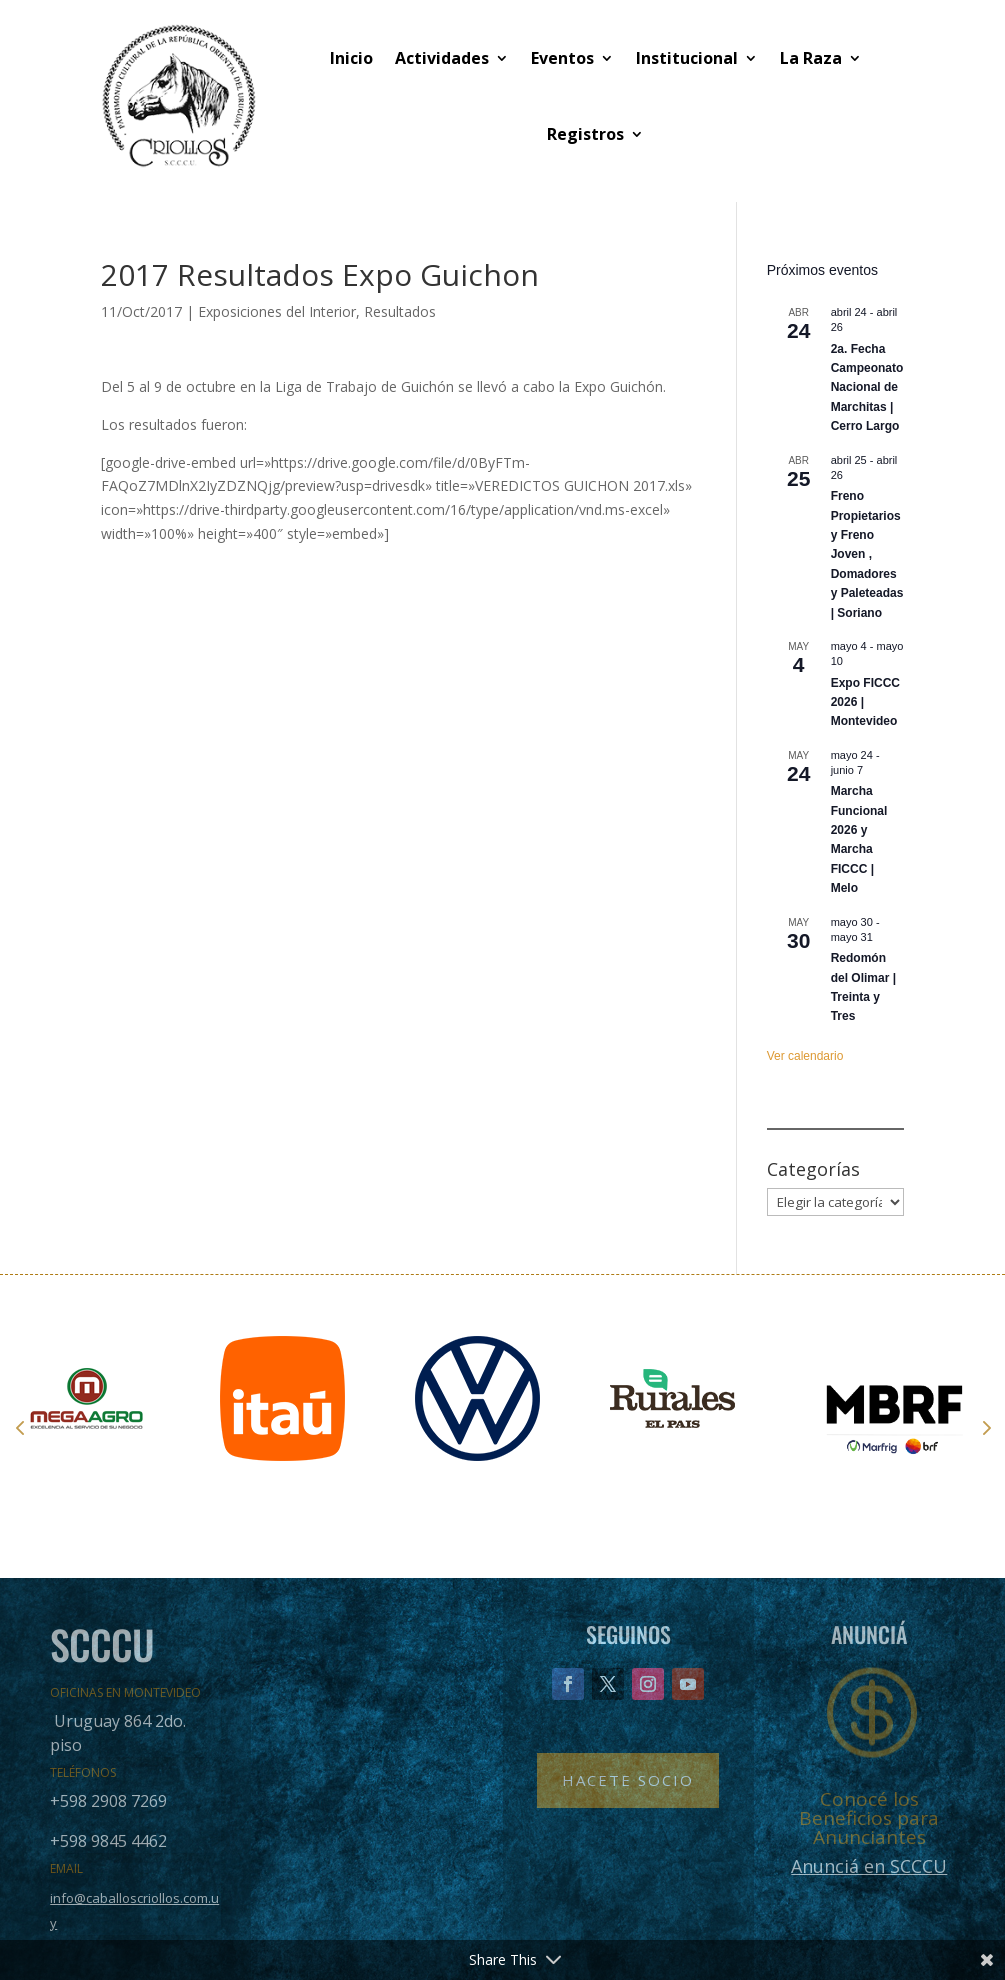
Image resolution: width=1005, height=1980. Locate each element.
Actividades (442, 58)
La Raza (811, 58)
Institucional (687, 58)
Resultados (400, 311)
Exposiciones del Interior (277, 311)
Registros (585, 134)
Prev (20, 1427)
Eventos (562, 58)
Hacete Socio (628, 1780)
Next (985, 1427)
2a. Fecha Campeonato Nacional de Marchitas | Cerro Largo (867, 388)
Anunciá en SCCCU (869, 1866)
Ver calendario (805, 1056)
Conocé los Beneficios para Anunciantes (869, 1818)
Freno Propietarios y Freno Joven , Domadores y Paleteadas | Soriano (867, 554)
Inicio (351, 58)
